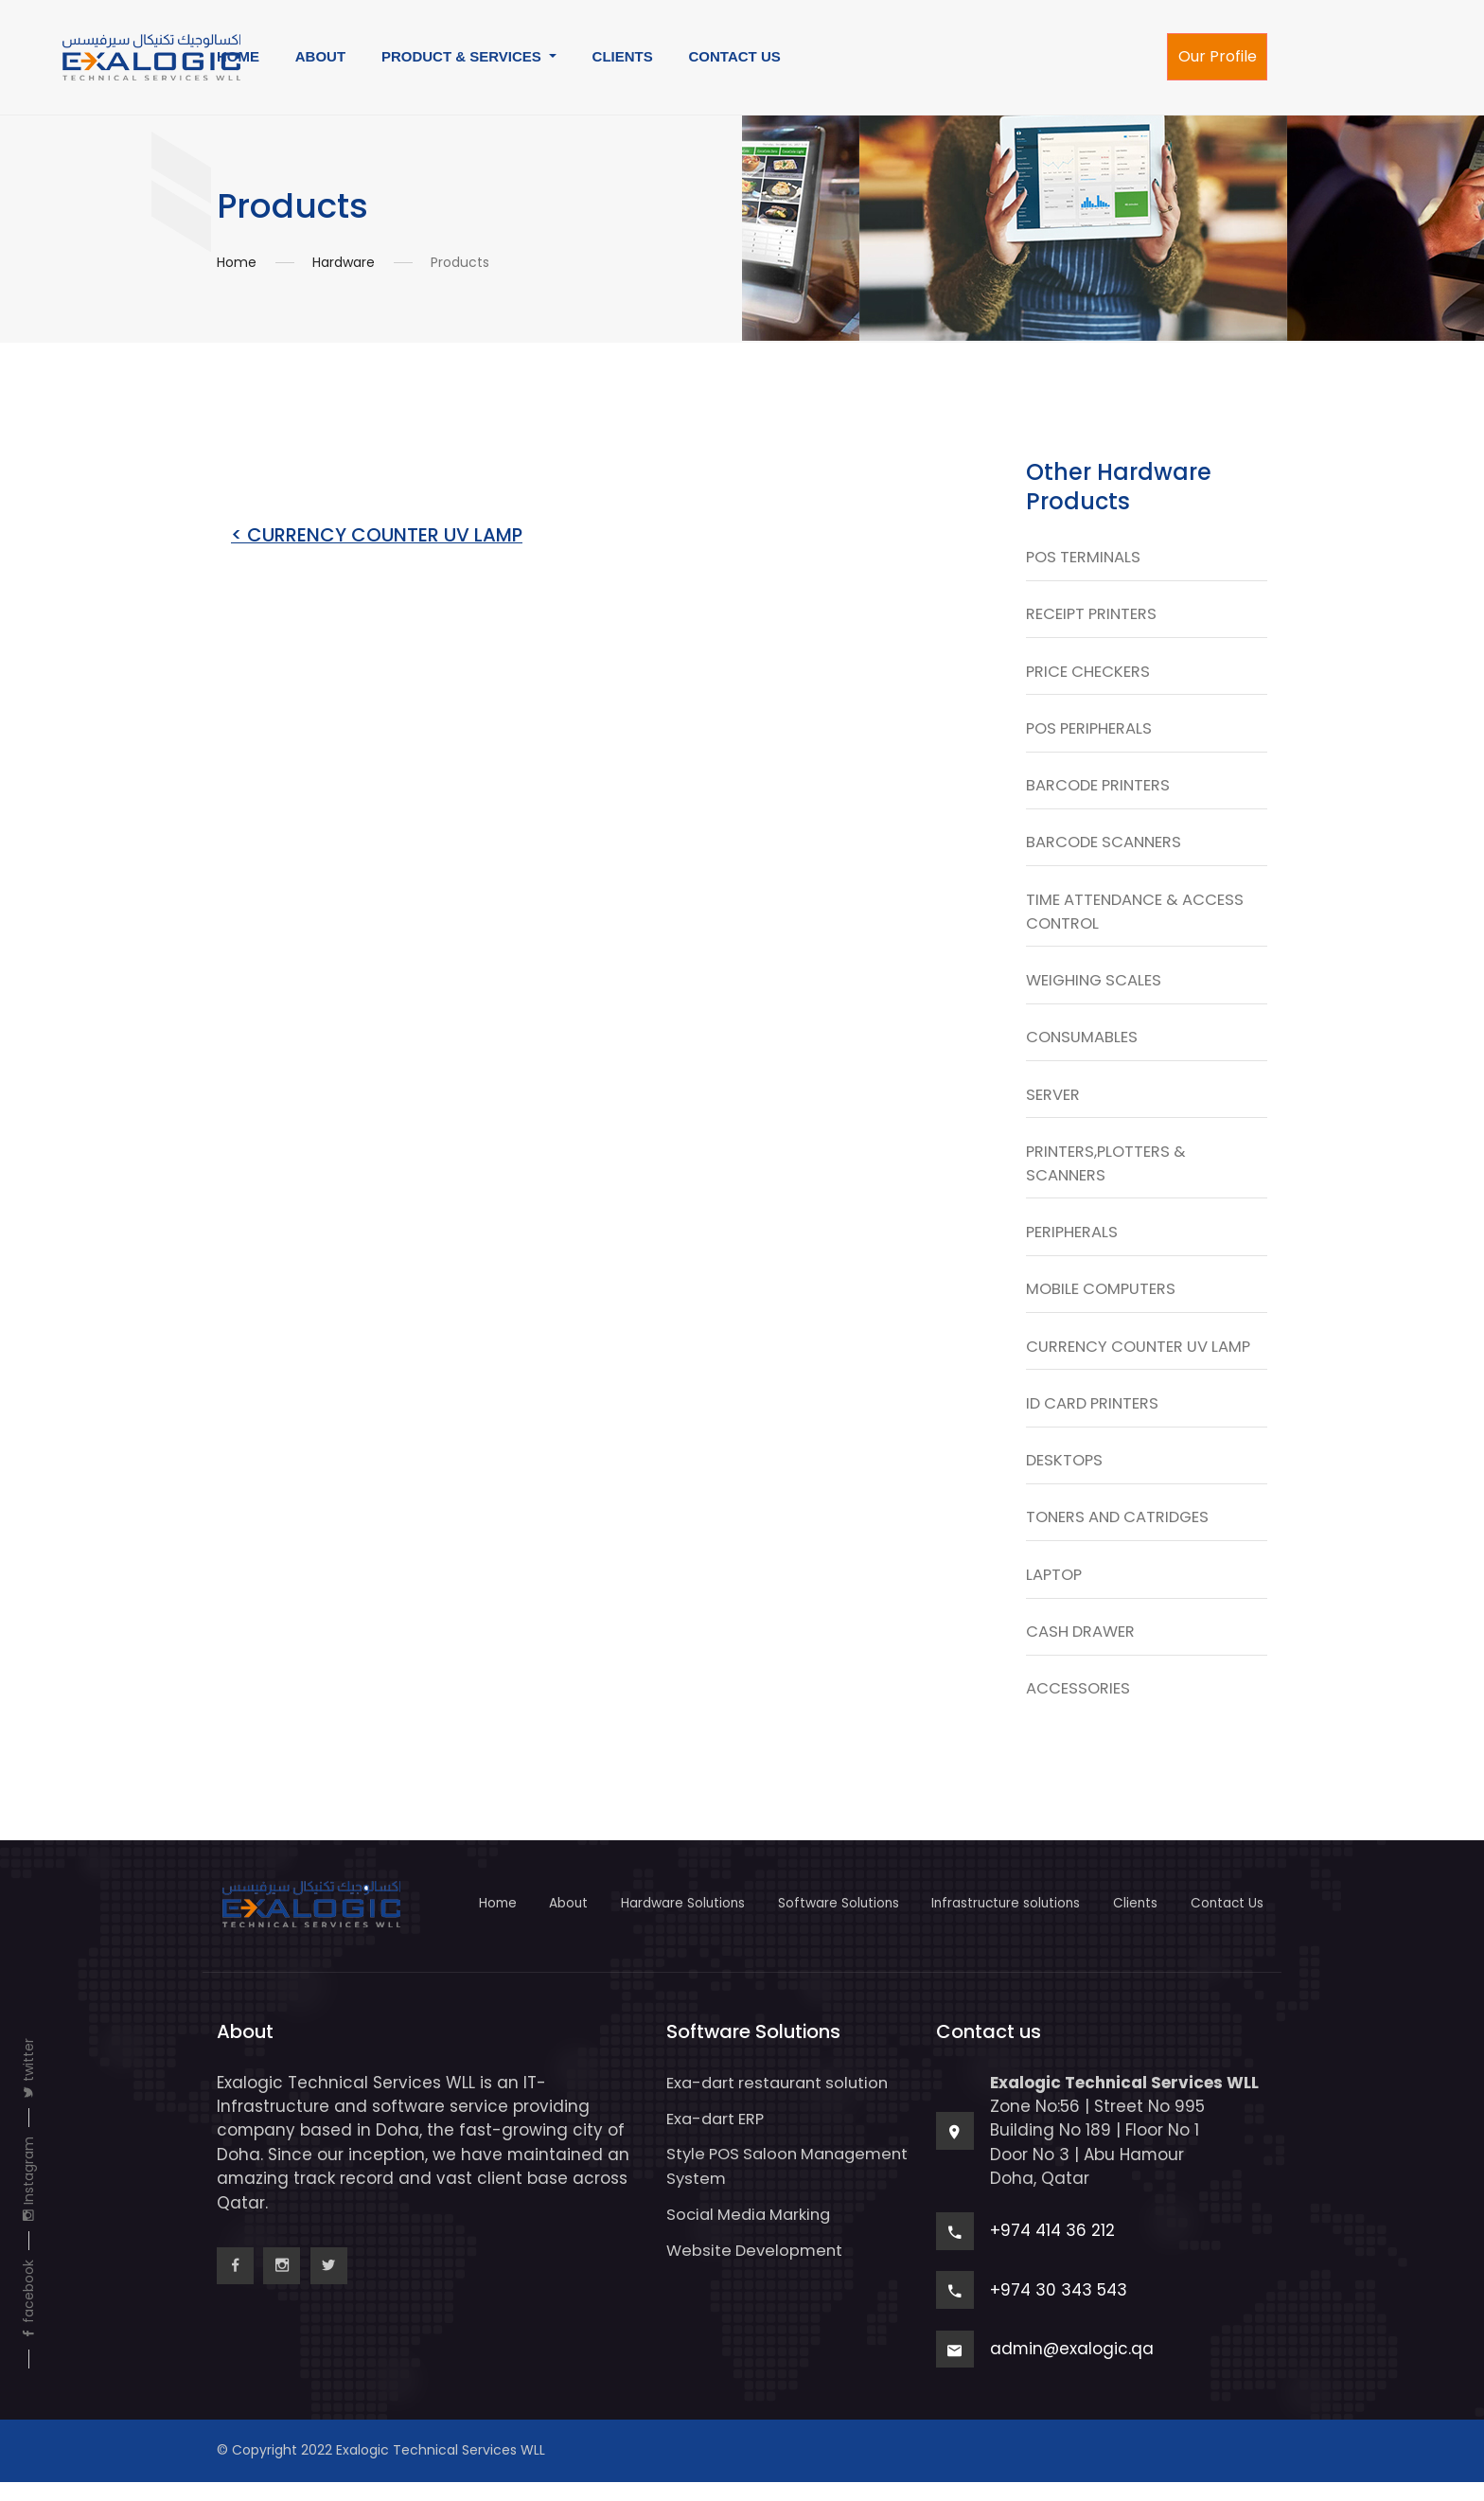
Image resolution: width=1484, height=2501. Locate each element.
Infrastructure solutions (996, 1922)
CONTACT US (735, 56)
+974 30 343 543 (1058, 2308)
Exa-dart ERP (717, 2137)
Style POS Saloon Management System (754, 2184)
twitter (28, 2068)
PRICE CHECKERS (1089, 673)
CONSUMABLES (1083, 1046)
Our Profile (1217, 56)
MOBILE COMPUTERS (1102, 1301)
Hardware (343, 262)
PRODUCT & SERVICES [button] (463, 56)
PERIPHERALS (1073, 1244)
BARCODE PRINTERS (1100, 789)
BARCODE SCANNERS (1106, 847)
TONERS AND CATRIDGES (1121, 1533)
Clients (1133, 1922)
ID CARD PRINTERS (1095, 1418)
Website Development (756, 2268)
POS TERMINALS (1085, 557)
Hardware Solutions (658, 1922)
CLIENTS (622, 56)
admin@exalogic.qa (1072, 2367)
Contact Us (1229, 1922)
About (538, 1922)
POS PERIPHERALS (1091, 731)
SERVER (1053, 1103)
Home (236, 262)
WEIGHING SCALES (1096, 987)
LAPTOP (1055, 1592)
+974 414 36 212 (1052, 2250)
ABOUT (320, 56)
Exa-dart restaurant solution (782, 2101)
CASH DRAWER (1082, 1650)
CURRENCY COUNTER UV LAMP (1141, 1359)
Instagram (28, 2179)
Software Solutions (819, 1922)
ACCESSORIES (1078, 1707)
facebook (28, 2300)
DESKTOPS (1065, 1475)
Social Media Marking (752, 2232)
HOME (238, 56)
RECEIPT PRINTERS (1093, 615)
